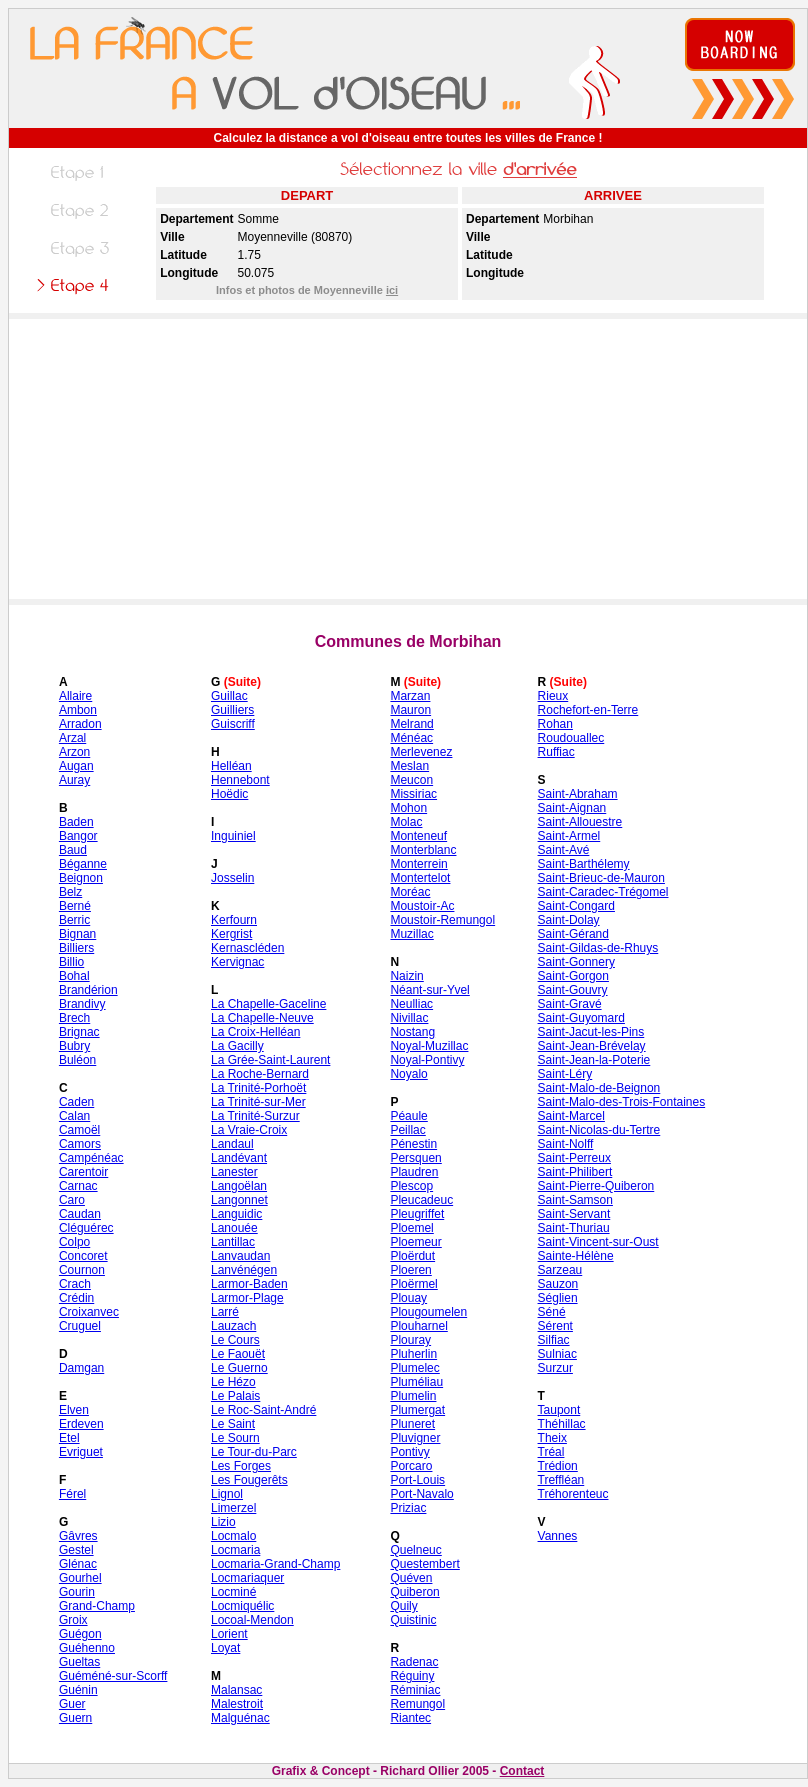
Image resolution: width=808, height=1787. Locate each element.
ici (392, 290)
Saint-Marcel (571, 1116)
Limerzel (233, 1508)
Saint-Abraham (578, 794)
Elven (74, 1410)
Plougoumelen (428, 1312)
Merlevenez (421, 752)
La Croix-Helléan (255, 1032)
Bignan (77, 934)
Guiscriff (233, 724)
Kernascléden (247, 948)
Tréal (551, 1452)
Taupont (559, 1410)
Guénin (78, 1690)
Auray (74, 780)
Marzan (410, 696)
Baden (76, 822)
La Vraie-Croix (249, 1130)
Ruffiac (556, 752)
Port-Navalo (421, 1494)
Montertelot (420, 878)
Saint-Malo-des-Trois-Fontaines (622, 1102)
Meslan (409, 766)
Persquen (415, 1158)
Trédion (558, 1466)
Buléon (77, 1060)
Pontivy (409, 1452)
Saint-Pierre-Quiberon (596, 1186)
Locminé (233, 1592)
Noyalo (408, 1074)
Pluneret (412, 1424)
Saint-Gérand (573, 934)
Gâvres (78, 1536)
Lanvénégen (244, 1270)
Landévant (239, 1158)
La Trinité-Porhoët (258, 1088)
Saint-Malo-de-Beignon (599, 1088)
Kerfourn (234, 920)
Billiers (76, 948)
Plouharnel (418, 1326)
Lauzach (233, 1326)
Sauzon (558, 1284)
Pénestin (413, 1144)
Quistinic (413, 1620)
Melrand (411, 724)
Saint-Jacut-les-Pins (591, 1032)
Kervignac (237, 962)
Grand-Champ (97, 1606)
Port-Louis (417, 1480)
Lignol (227, 1494)
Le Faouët (238, 1354)
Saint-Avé (564, 850)
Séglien (558, 1298)
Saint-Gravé (570, 1004)
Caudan (80, 1214)
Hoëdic (229, 794)
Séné (552, 1312)
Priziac (408, 1508)
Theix (552, 1438)
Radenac (414, 1662)
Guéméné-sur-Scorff (113, 1676)
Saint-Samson (575, 1200)
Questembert (424, 1564)
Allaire (75, 696)
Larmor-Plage (247, 1298)
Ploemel (411, 1228)
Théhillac (562, 1424)
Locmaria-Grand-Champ (275, 1564)
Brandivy (82, 1004)
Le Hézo (233, 1382)
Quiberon (414, 1592)
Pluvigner (415, 1438)
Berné (75, 906)
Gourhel (80, 1578)
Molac (406, 822)
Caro (72, 1200)
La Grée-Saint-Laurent (270, 1060)
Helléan (231, 766)
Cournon (82, 1270)
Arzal (72, 738)
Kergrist (231, 934)
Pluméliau (416, 1382)
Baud (73, 850)
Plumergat (417, 1410)
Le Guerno (239, 1368)
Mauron (410, 710)
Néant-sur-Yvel (429, 990)
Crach (75, 1284)
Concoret (83, 1256)
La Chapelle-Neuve (262, 1018)
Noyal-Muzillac (429, 1046)
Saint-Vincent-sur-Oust (598, 1242)
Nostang (412, 1032)
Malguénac (240, 1718)
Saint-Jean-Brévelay (592, 1046)
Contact (522, 1771)
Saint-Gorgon (573, 976)
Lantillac (233, 1242)
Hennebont (240, 780)
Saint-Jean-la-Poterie (594, 1060)
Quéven (411, 1578)
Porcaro (411, 1466)
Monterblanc (423, 850)
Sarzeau (560, 1270)
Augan (76, 766)
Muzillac (411, 934)
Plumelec (414, 1368)
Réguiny (412, 1676)
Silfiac (554, 1340)
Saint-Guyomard (581, 1018)
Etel (69, 1438)
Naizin (406, 976)
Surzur (555, 1368)
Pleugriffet (417, 1214)
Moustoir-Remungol (442, 920)
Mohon (408, 808)
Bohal (74, 976)
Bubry (74, 1046)
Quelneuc (415, 1550)
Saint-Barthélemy (584, 864)
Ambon (78, 710)
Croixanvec (89, 1312)
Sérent (555, 1326)
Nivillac (409, 1018)
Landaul (232, 1144)
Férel (72, 1494)
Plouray (410, 1340)
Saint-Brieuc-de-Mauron (601, 878)
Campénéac (91, 1158)
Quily (403, 1606)
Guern (75, 1718)
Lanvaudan (240, 1256)
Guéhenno (87, 1648)
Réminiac (415, 1690)
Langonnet (239, 1200)
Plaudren (414, 1172)
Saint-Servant (574, 1214)
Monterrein (418, 864)
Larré (225, 1312)
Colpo (74, 1242)
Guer (72, 1704)
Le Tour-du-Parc (254, 1452)
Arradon (80, 724)
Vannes (558, 1536)
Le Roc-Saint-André (263, 1410)
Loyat (225, 1648)
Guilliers (232, 710)
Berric (74, 920)
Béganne (83, 864)
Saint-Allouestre (580, 822)
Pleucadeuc (421, 1200)
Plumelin (413, 1396)
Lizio (223, 1522)
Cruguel (80, 1326)
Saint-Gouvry (573, 990)
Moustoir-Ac (422, 906)
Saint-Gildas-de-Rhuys (598, 948)
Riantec (410, 1718)
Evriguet (81, 1452)
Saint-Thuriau (574, 1228)
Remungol (417, 1704)
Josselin (232, 878)
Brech (74, 1018)
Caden (76, 1102)
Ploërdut (412, 1256)
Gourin (77, 1592)
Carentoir (83, 1172)
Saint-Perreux (574, 1158)
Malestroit (237, 1704)
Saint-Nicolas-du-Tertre (599, 1130)
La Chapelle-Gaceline (268, 1004)
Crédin (76, 1298)
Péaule (408, 1116)
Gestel (76, 1550)
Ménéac (411, 738)
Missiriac (413, 794)
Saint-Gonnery (576, 962)
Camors (80, 1144)
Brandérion (88, 990)
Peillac (407, 1130)
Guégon (80, 1634)
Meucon (411, 780)
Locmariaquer (247, 1578)
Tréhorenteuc (573, 1494)
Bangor (78, 836)
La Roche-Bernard (260, 1074)
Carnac (78, 1186)
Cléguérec (86, 1228)
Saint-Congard (576, 906)
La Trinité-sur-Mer (258, 1102)
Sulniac (557, 1354)
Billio (71, 962)
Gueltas (79, 1662)
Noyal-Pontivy (427, 1060)
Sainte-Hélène (576, 1256)
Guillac (229, 696)
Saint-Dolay (569, 920)
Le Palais (235, 1396)
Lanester (234, 1172)
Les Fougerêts (249, 1480)
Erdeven (81, 1424)
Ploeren (410, 1270)
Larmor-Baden (249, 1284)
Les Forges (241, 1466)
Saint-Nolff (566, 1144)
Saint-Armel (569, 836)
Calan (74, 1116)
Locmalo (233, 1536)
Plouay (408, 1298)
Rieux (553, 696)
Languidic (236, 1214)
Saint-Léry (565, 1074)
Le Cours (235, 1340)
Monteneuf (418, 836)
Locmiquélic (242, 1606)
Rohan (555, 724)
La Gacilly (237, 1046)
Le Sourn (235, 1438)
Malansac (236, 1690)
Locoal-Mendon (252, 1620)
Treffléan (561, 1480)
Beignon (81, 878)
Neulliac (411, 1004)
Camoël (79, 1130)
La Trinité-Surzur (255, 1116)
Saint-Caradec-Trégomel (603, 892)
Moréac (410, 892)
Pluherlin (413, 1354)
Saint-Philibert (575, 1172)
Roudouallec (571, 738)
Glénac (78, 1564)
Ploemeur (415, 1242)
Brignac (79, 1032)
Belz (70, 892)
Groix (73, 1620)
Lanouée (234, 1228)
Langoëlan (239, 1186)
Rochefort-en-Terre (588, 710)
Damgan (81, 1368)
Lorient (229, 1634)
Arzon (74, 752)
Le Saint (233, 1424)
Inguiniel (233, 836)
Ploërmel (413, 1284)
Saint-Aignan (572, 808)
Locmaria (235, 1550)
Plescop (411, 1186)
